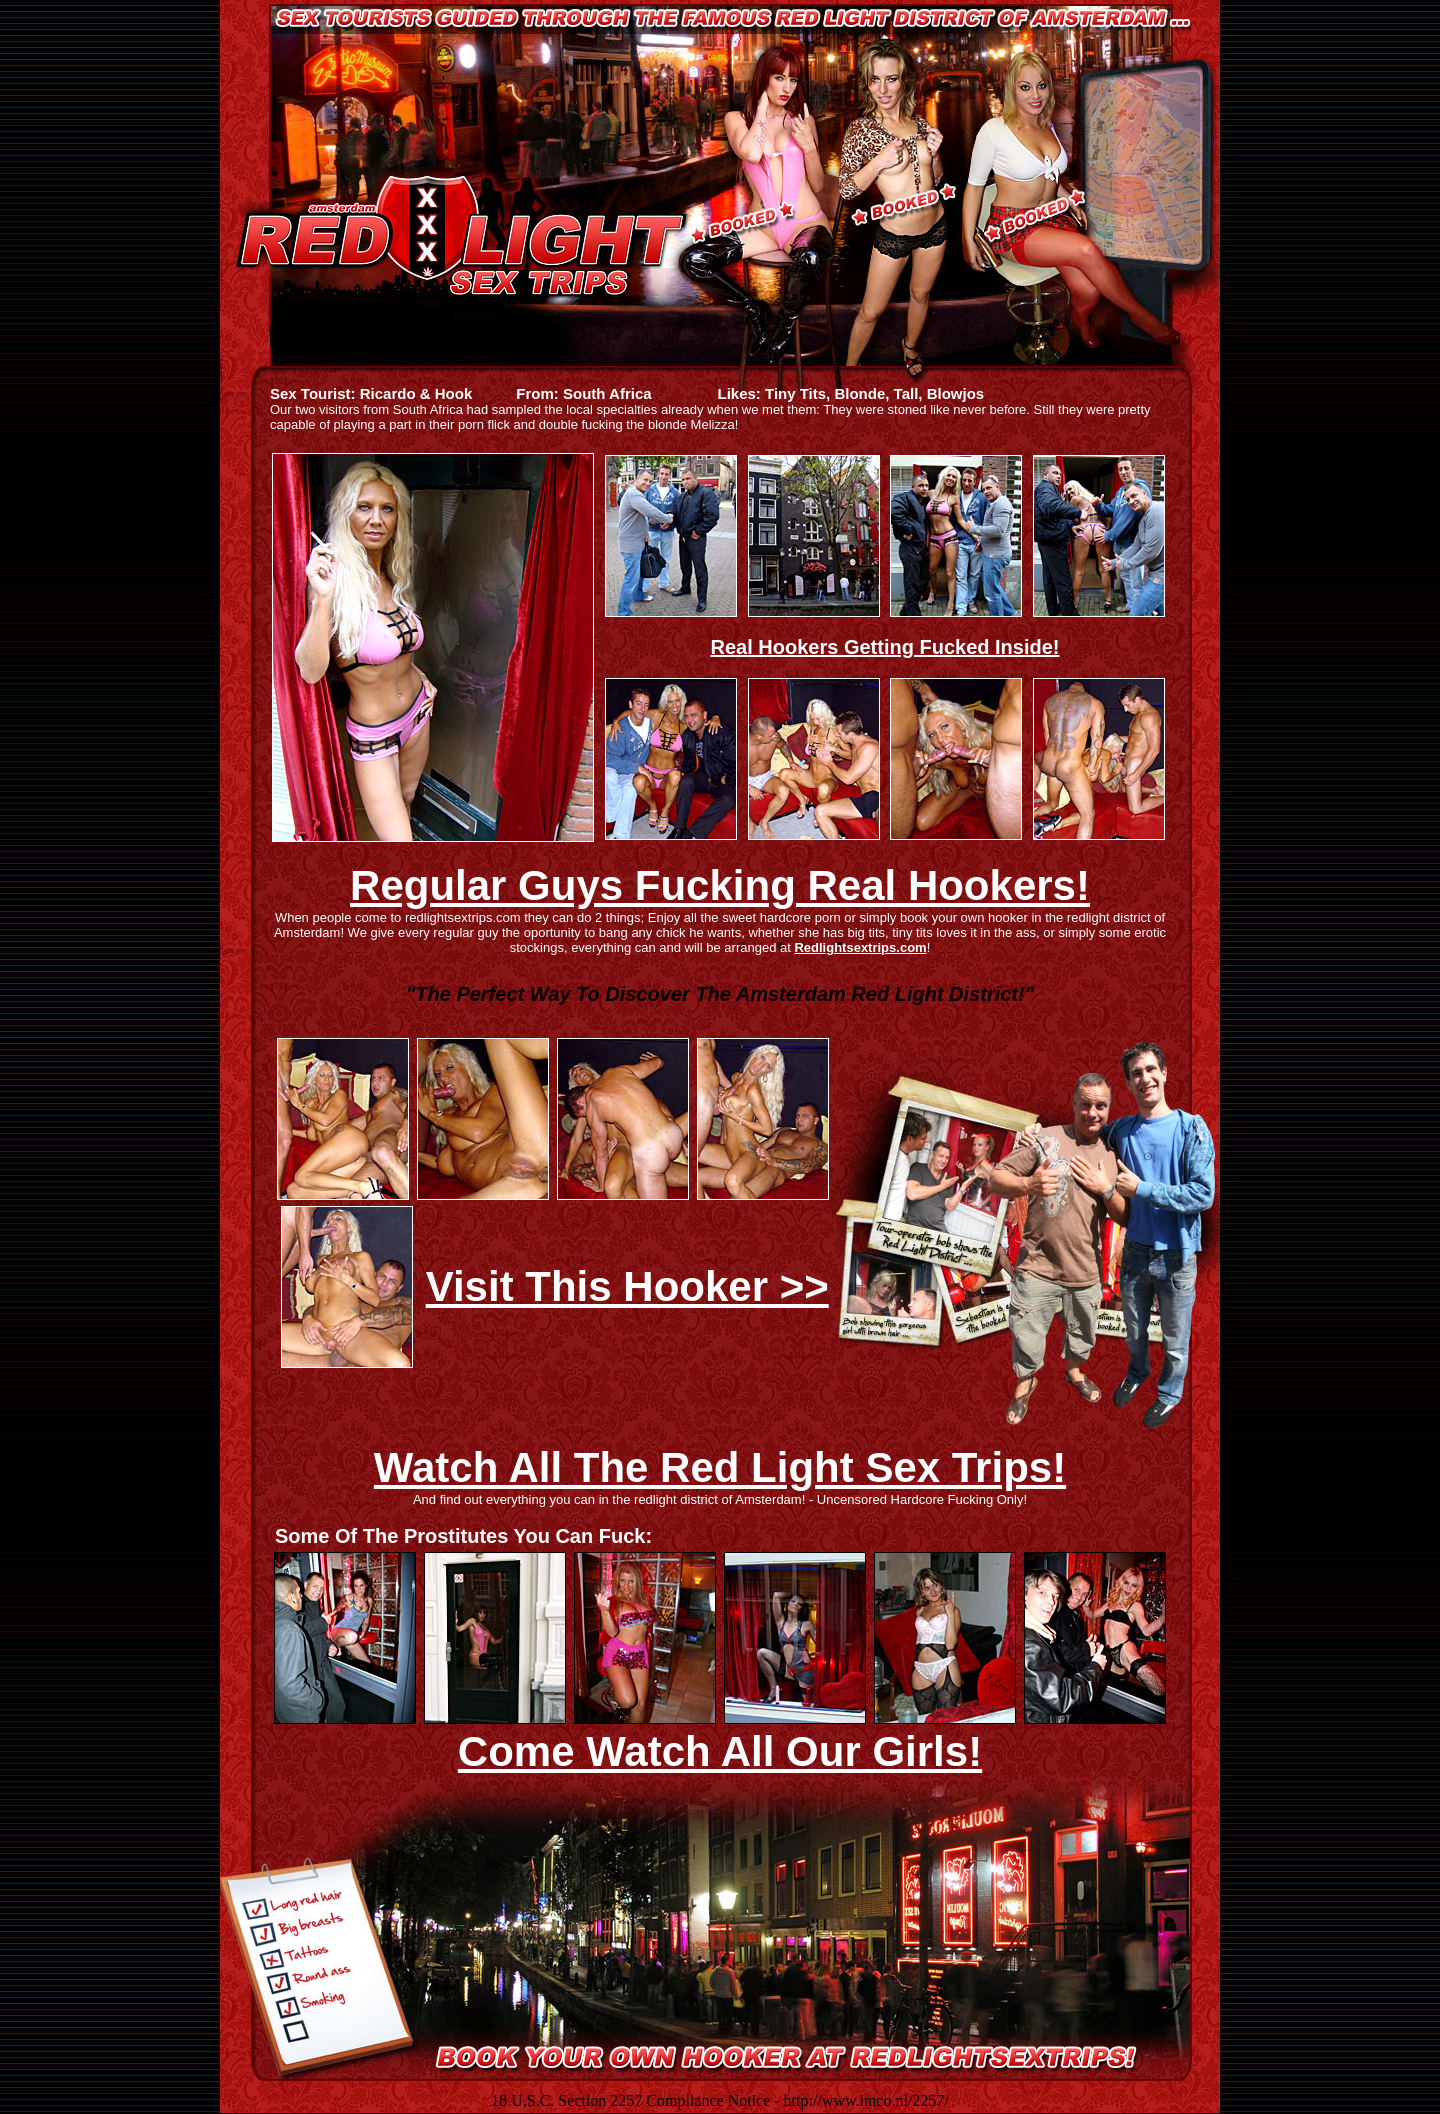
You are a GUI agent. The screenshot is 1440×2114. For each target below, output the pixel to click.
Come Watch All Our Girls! (720, 1751)
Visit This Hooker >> (627, 1286)
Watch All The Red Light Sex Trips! (720, 1467)
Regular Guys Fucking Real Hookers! (720, 885)
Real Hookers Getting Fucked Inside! (885, 647)
